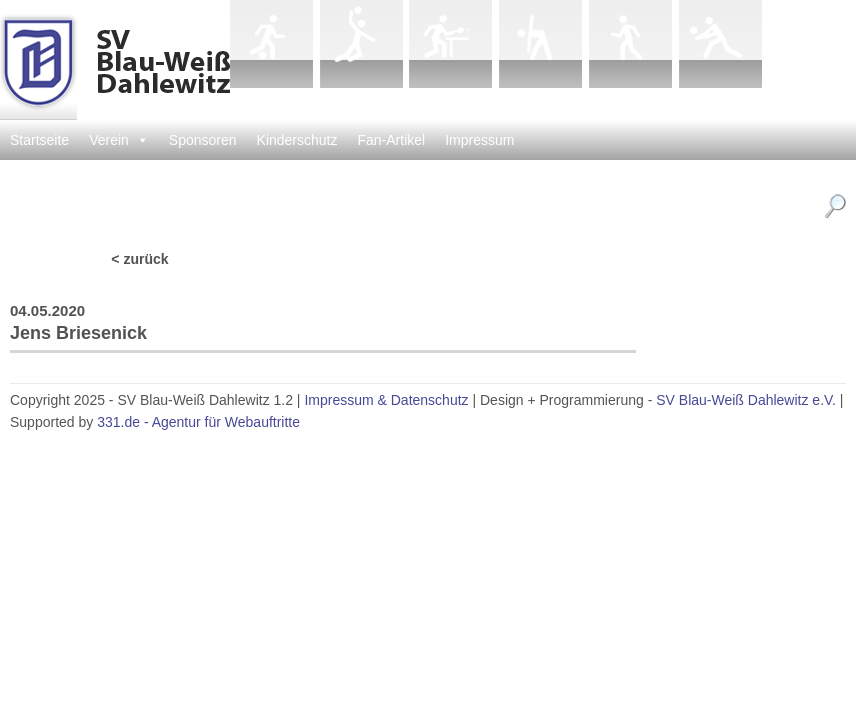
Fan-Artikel (392, 140)
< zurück (139, 259)
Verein (119, 140)
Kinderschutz (297, 140)
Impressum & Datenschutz (386, 400)
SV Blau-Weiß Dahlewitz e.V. (746, 400)
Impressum (479, 140)
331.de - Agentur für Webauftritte (198, 422)
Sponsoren (203, 140)
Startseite (39, 140)
